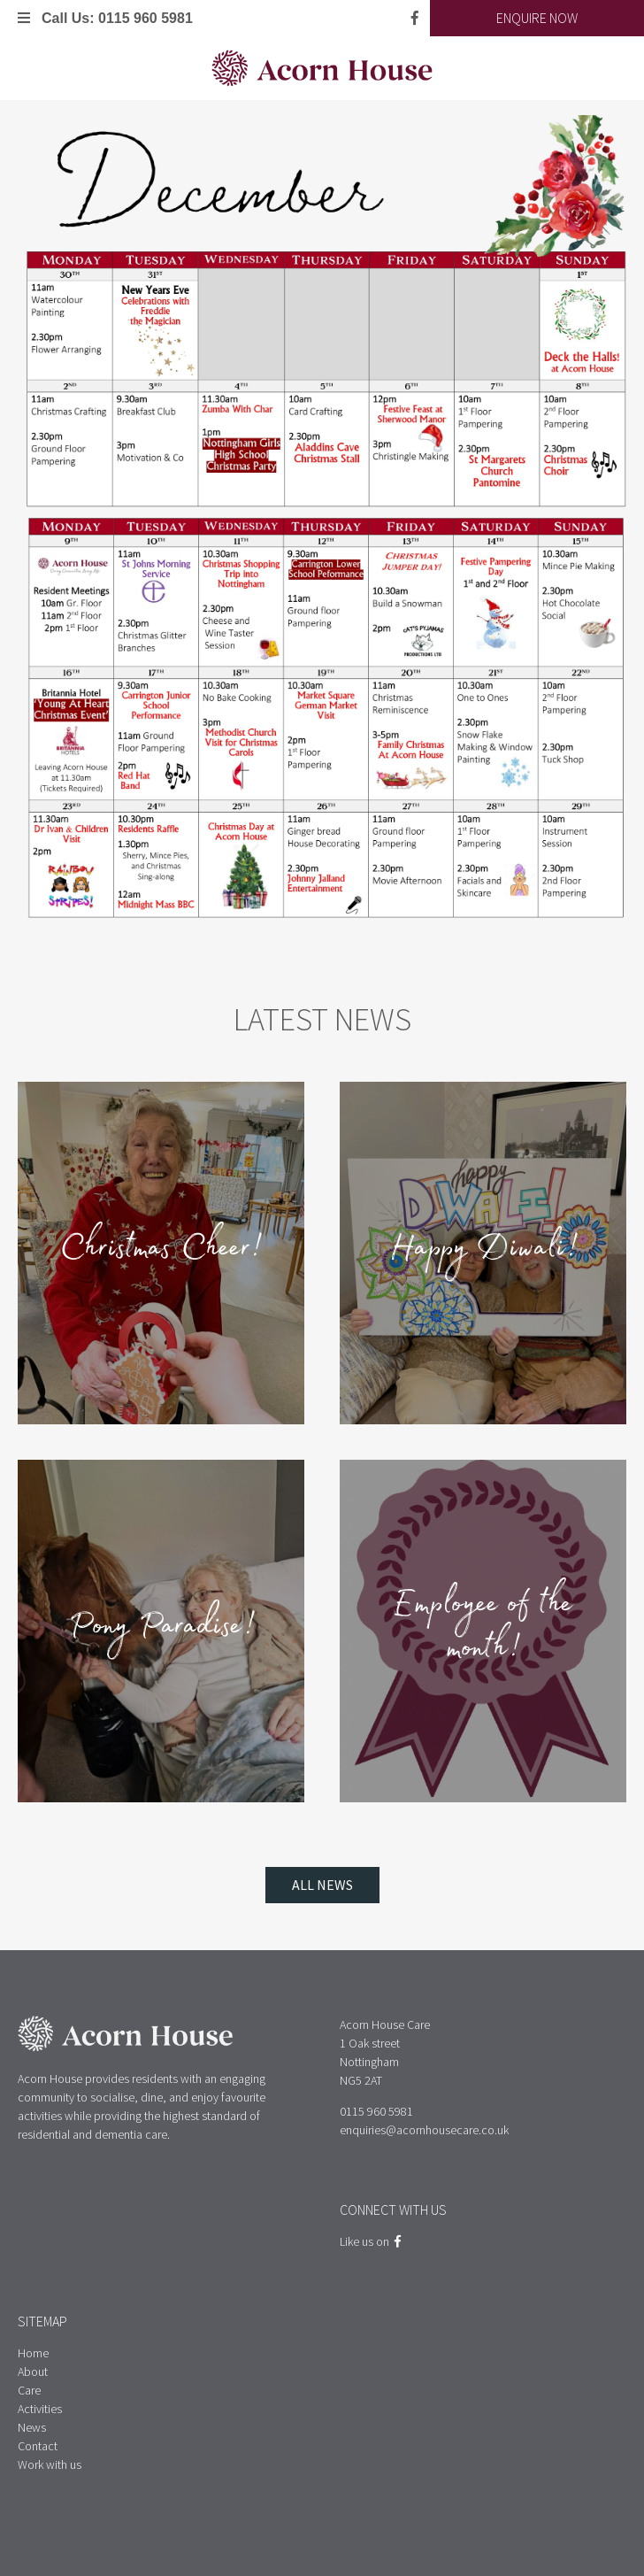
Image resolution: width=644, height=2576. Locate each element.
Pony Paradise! (161, 1630)
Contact (38, 2446)
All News (322, 1884)
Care (29, 2390)
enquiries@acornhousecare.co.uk (424, 2130)
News (32, 2427)
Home (33, 2353)
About (33, 2371)
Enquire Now (537, 18)
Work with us (49, 2464)
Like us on (370, 2241)
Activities (40, 2409)
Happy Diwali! (483, 1252)
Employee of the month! (483, 1630)
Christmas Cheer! (161, 1252)
